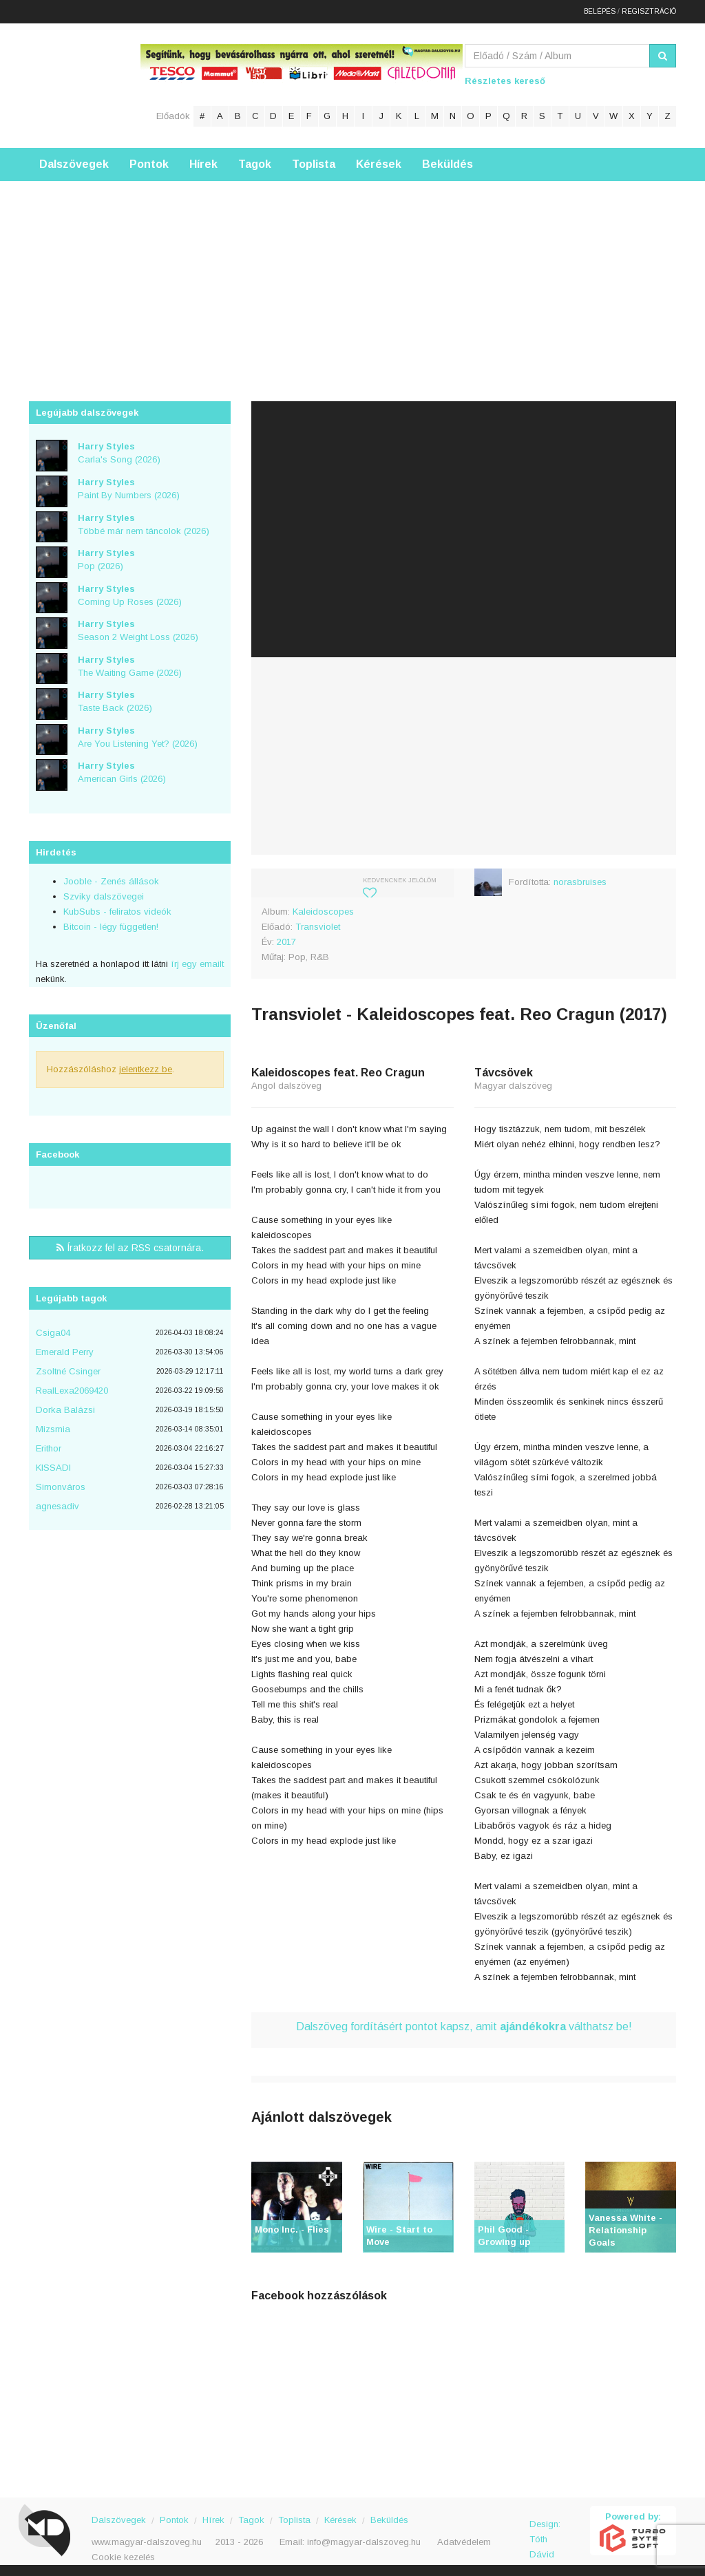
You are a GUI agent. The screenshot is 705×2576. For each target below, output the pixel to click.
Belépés (599, 10)
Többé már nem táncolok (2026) (143, 521)
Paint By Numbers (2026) (129, 486)
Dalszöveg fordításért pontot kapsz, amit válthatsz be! (464, 2024)
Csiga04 (53, 1329)
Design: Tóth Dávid (544, 2529)
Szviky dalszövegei (103, 893)
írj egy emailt (196, 960)
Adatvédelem (464, 2539)
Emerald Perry (65, 1348)
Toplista (313, 161)
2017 (286, 939)
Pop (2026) (106, 556)
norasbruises (580, 879)
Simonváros (60, 1483)
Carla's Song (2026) (119, 450)
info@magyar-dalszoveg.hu (364, 2539)
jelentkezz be (145, 1066)
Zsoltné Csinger (68, 1368)
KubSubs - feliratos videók (117, 908)
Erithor (48, 1445)
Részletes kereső (505, 78)
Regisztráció (649, 10)
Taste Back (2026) (115, 698)
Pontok (149, 161)
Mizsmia (53, 1425)
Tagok (254, 161)
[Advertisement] (352, 274)
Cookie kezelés (123, 2554)
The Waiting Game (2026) (130, 662)
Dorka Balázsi (65, 1406)
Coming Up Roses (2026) (130, 592)
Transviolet (317, 924)
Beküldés (447, 161)
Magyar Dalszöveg (84, 82)
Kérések (378, 161)
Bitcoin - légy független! (110, 923)
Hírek (203, 161)
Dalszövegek (74, 161)
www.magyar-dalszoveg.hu (147, 2539)
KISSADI (53, 1464)
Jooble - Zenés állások (111, 878)
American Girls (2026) (122, 769)
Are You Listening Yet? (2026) (138, 733)
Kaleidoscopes (323, 909)
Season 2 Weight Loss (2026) (138, 627)
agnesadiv (57, 1503)
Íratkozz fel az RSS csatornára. (130, 1244)
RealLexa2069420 (72, 1387)
